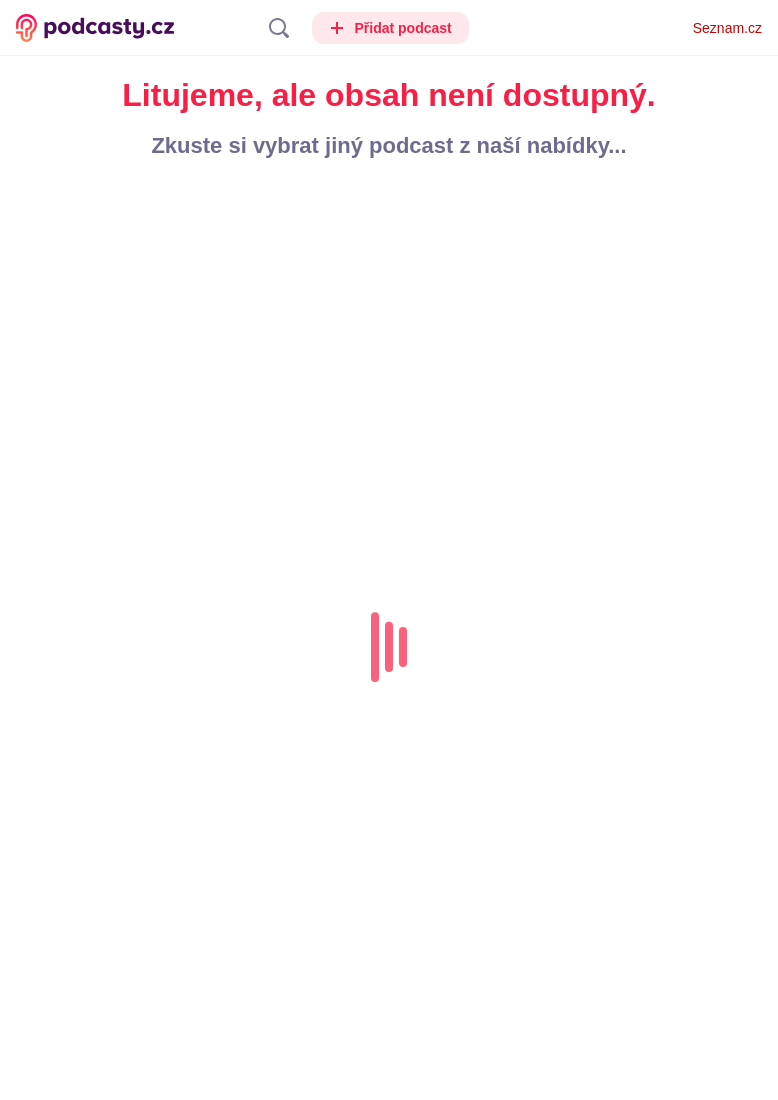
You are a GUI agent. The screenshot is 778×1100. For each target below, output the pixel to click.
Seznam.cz (727, 28)
